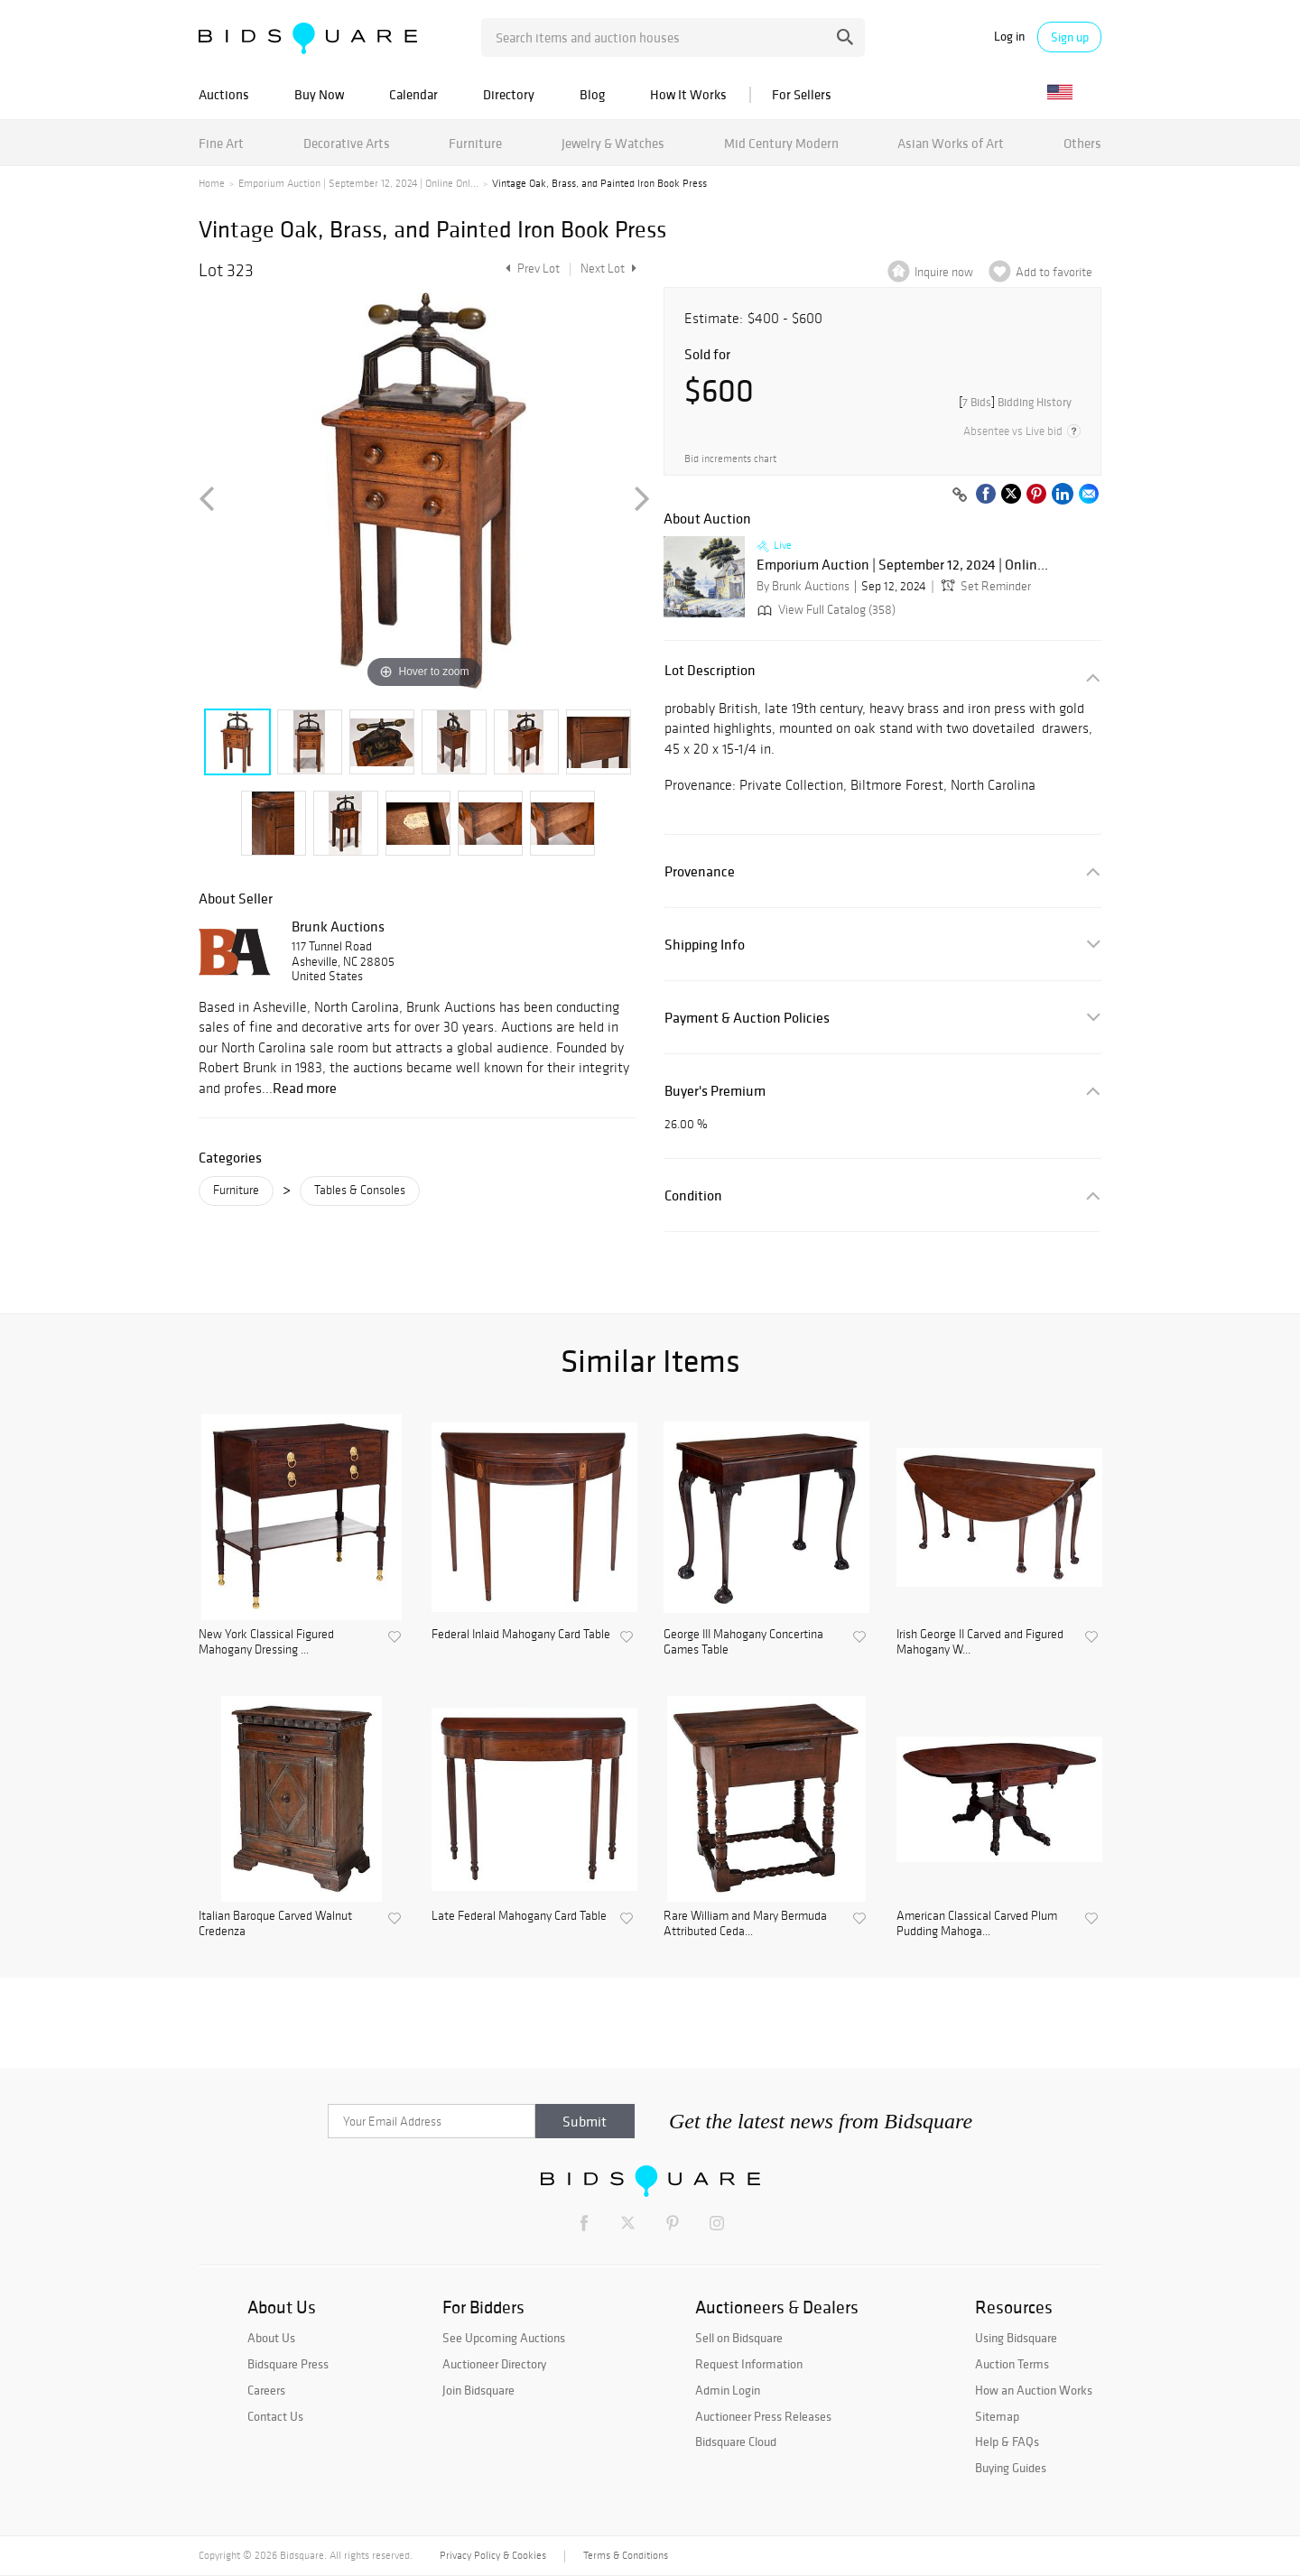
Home (212, 183)
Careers (266, 2390)
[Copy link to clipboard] (959, 495)
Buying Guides (1010, 2468)
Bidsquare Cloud (735, 2441)
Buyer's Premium (715, 1090)
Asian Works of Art (950, 143)
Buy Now (319, 94)
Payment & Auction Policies (747, 1017)
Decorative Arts (346, 143)
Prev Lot (530, 268)
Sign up (1070, 37)
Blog (592, 94)
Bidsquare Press (288, 2364)
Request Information (749, 2364)
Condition (693, 1195)
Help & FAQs (1007, 2441)
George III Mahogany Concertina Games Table (743, 1642)
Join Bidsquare (478, 2390)
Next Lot (608, 268)
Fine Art (221, 143)
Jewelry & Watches (613, 143)
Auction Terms (1012, 2364)
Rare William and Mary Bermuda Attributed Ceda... (745, 1924)
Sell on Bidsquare (739, 2338)
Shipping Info (704, 944)
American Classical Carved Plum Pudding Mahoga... (976, 1924)
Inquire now (944, 272)
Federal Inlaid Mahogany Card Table (521, 1634)
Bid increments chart (730, 459)
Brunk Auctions (338, 926)
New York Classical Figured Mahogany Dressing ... (266, 1642)
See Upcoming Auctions (503, 2338)
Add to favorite (1054, 272)
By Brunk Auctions (803, 586)
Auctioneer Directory (494, 2364)
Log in (1009, 36)
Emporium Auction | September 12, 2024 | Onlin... (902, 565)
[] (1015, 402)
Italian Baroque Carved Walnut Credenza (275, 1924)
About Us (271, 2338)
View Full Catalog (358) (825, 609)
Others (1082, 143)
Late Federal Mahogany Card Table (519, 1916)
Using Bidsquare (1016, 2338)
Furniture (475, 143)
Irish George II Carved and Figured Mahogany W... (979, 1642)
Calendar (413, 94)
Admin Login (727, 2390)
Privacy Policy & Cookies (493, 2555)
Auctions (224, 94)
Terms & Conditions (625, 2555)
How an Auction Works (1033, 2390)
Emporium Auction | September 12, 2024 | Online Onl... (358, 183)
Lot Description (710, 670)
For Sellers (801, 94)
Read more (305, 1088)
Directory (508, 94)
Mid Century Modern (781, 143)
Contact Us (275, 2416)
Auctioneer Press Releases (763, 2416)
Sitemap (997, 2416)
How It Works (688, 94)
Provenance (699, 871)
